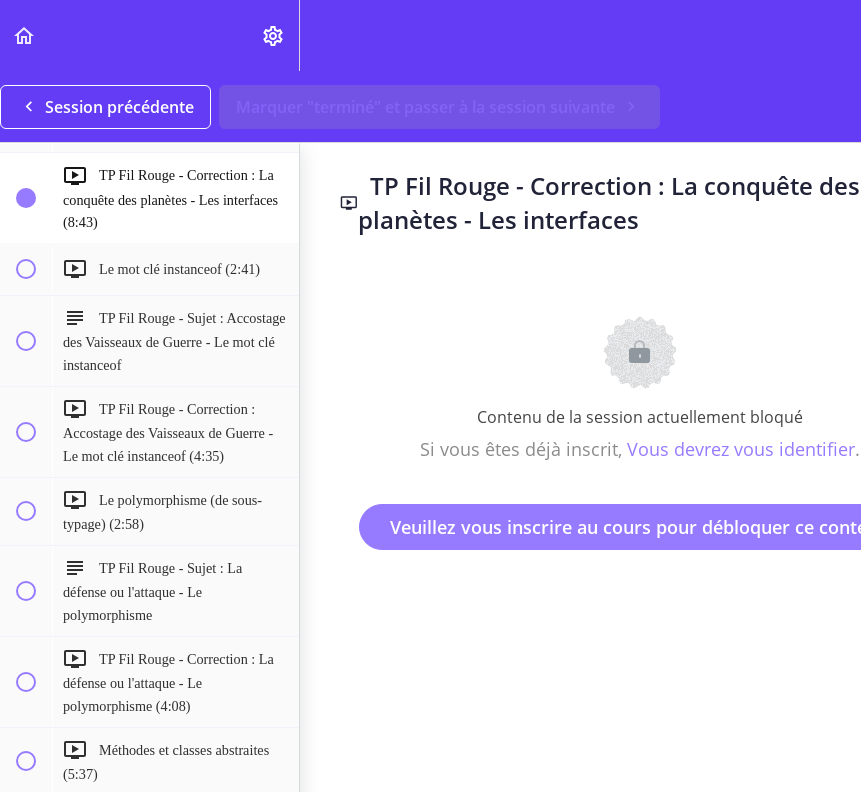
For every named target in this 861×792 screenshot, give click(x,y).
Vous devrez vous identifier (741, 449)
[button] (25, 35)
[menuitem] (274, 35)
